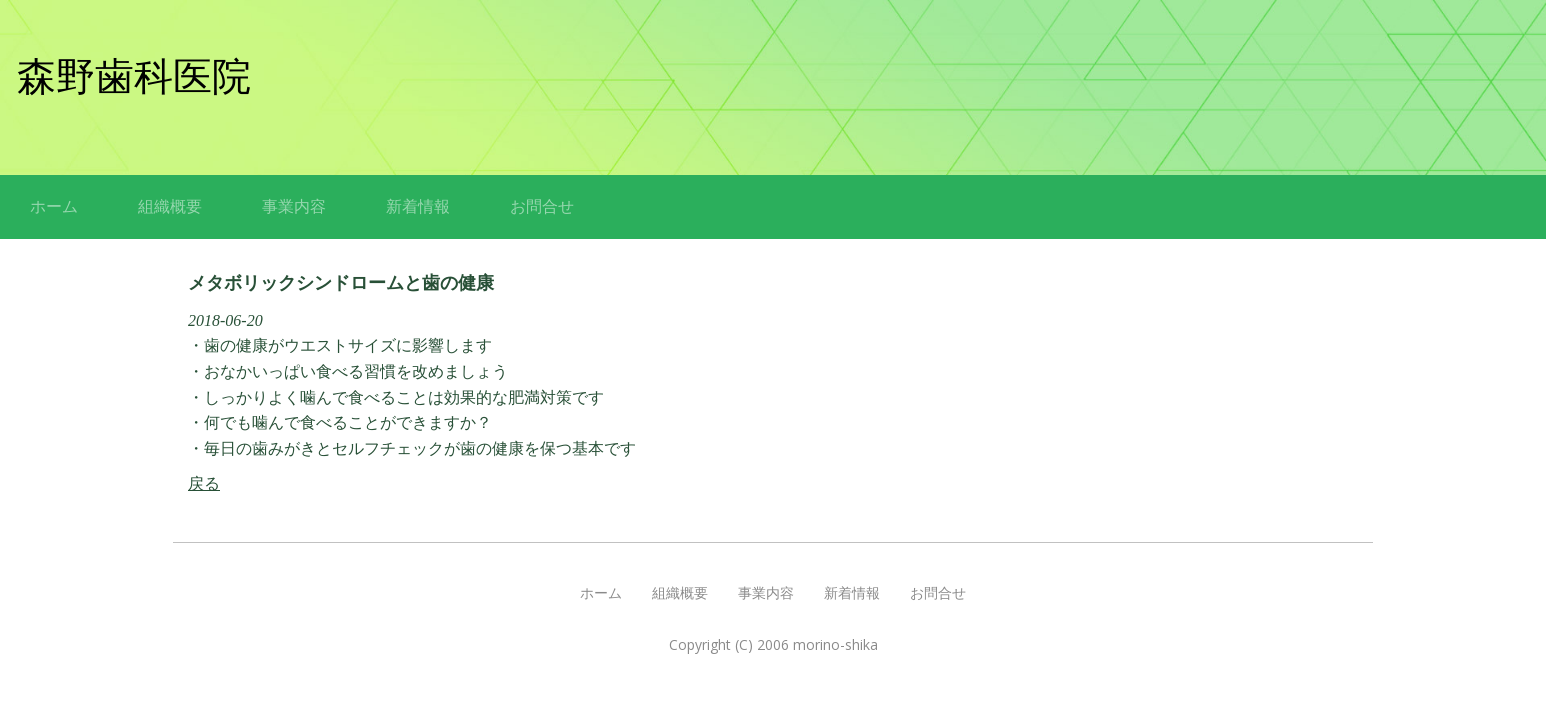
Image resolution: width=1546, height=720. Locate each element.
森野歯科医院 (134, 76)
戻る (204, 483)
